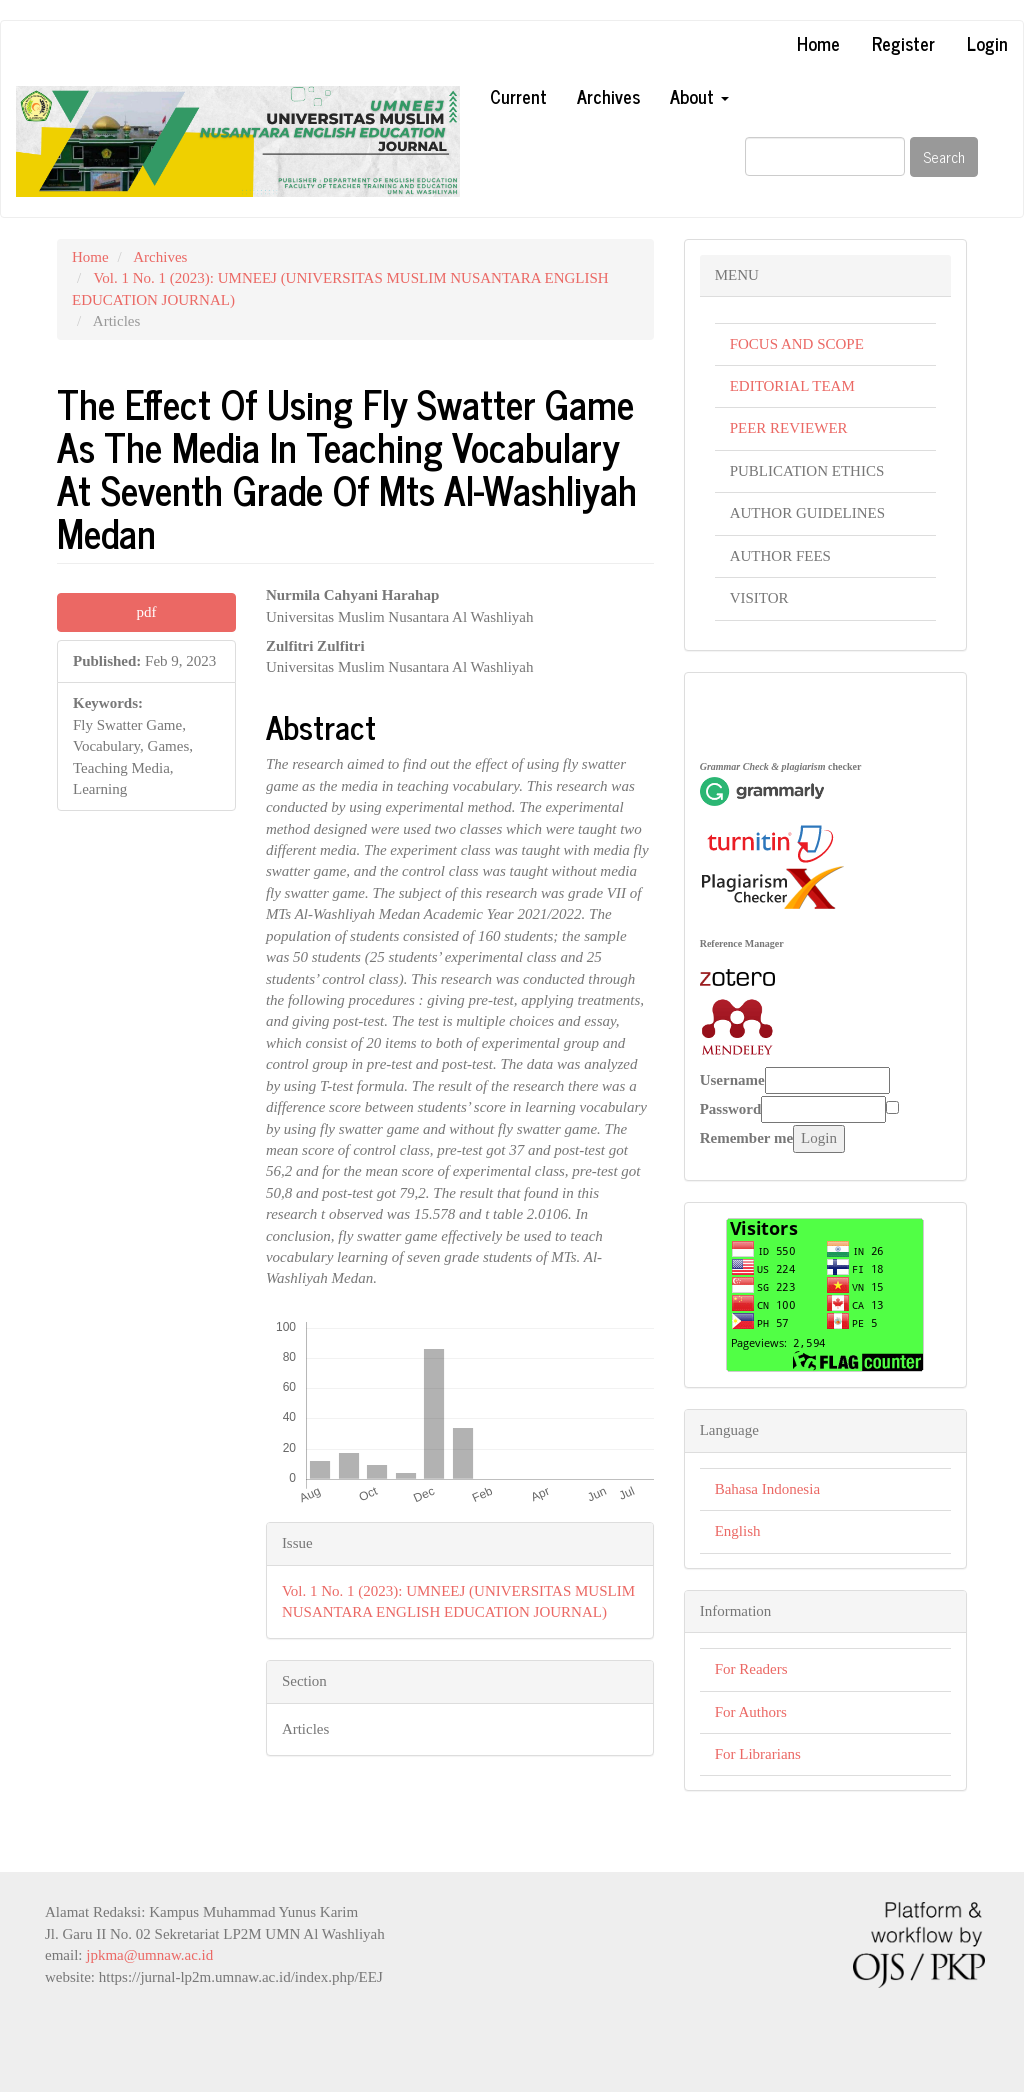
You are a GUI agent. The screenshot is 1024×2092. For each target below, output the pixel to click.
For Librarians (758, 1754)
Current (518, 96)
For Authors (751, 1712)
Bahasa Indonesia (767, 1489)
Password (731, 1109)
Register (903, 43)
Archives (608, 96)
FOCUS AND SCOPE (797, 344)
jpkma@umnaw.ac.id (149, 1955)
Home (818, 43)
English (738, 1531)
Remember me (746, 1138)
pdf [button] (146, 612)
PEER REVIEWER (789, 428)
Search (944, 156)
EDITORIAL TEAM (792, 386)
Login (987, 43)
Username (732, 1080)
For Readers (751, 1669)
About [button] (699, 96)
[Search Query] (825, 156)
